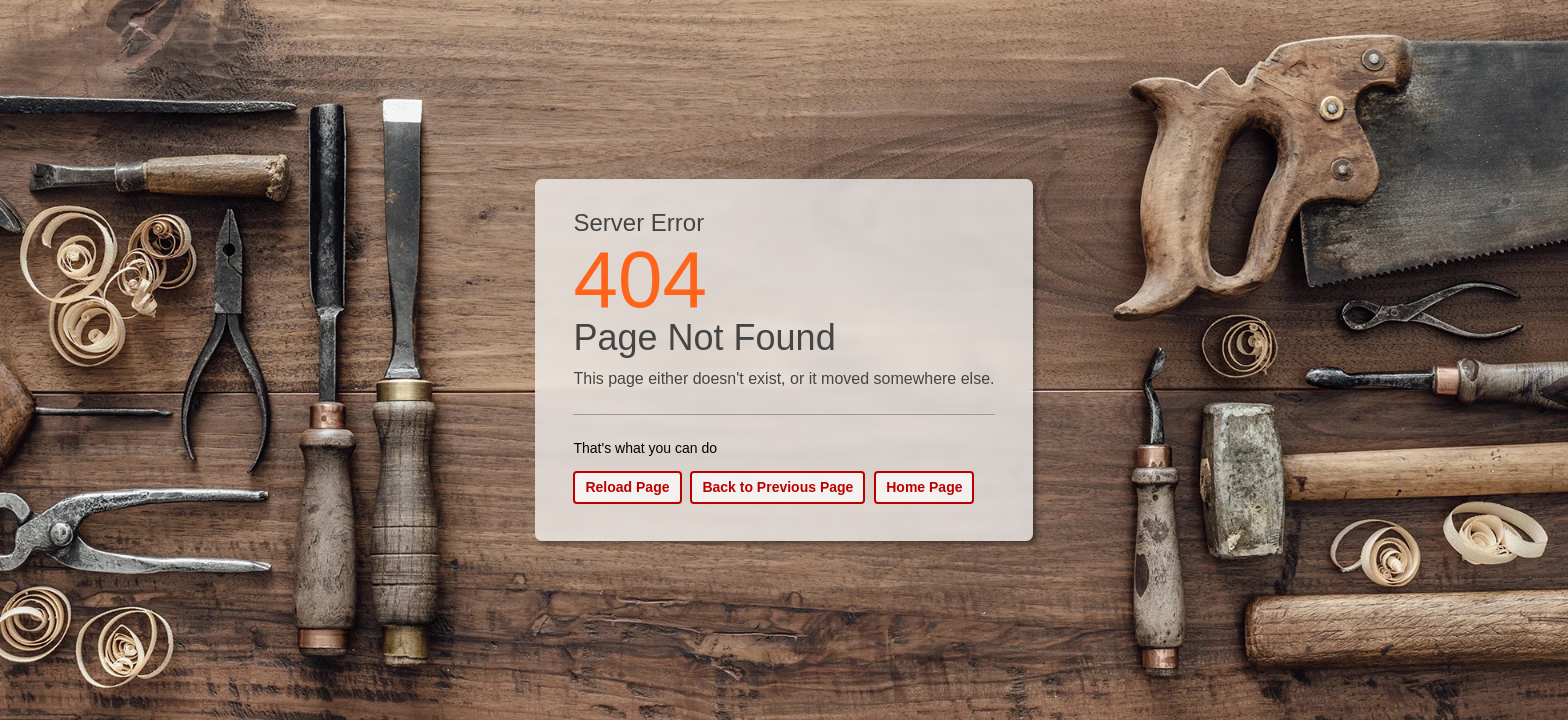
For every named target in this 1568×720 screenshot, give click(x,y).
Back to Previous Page (777, 487)
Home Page (924, 487)
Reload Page (627, 487)
